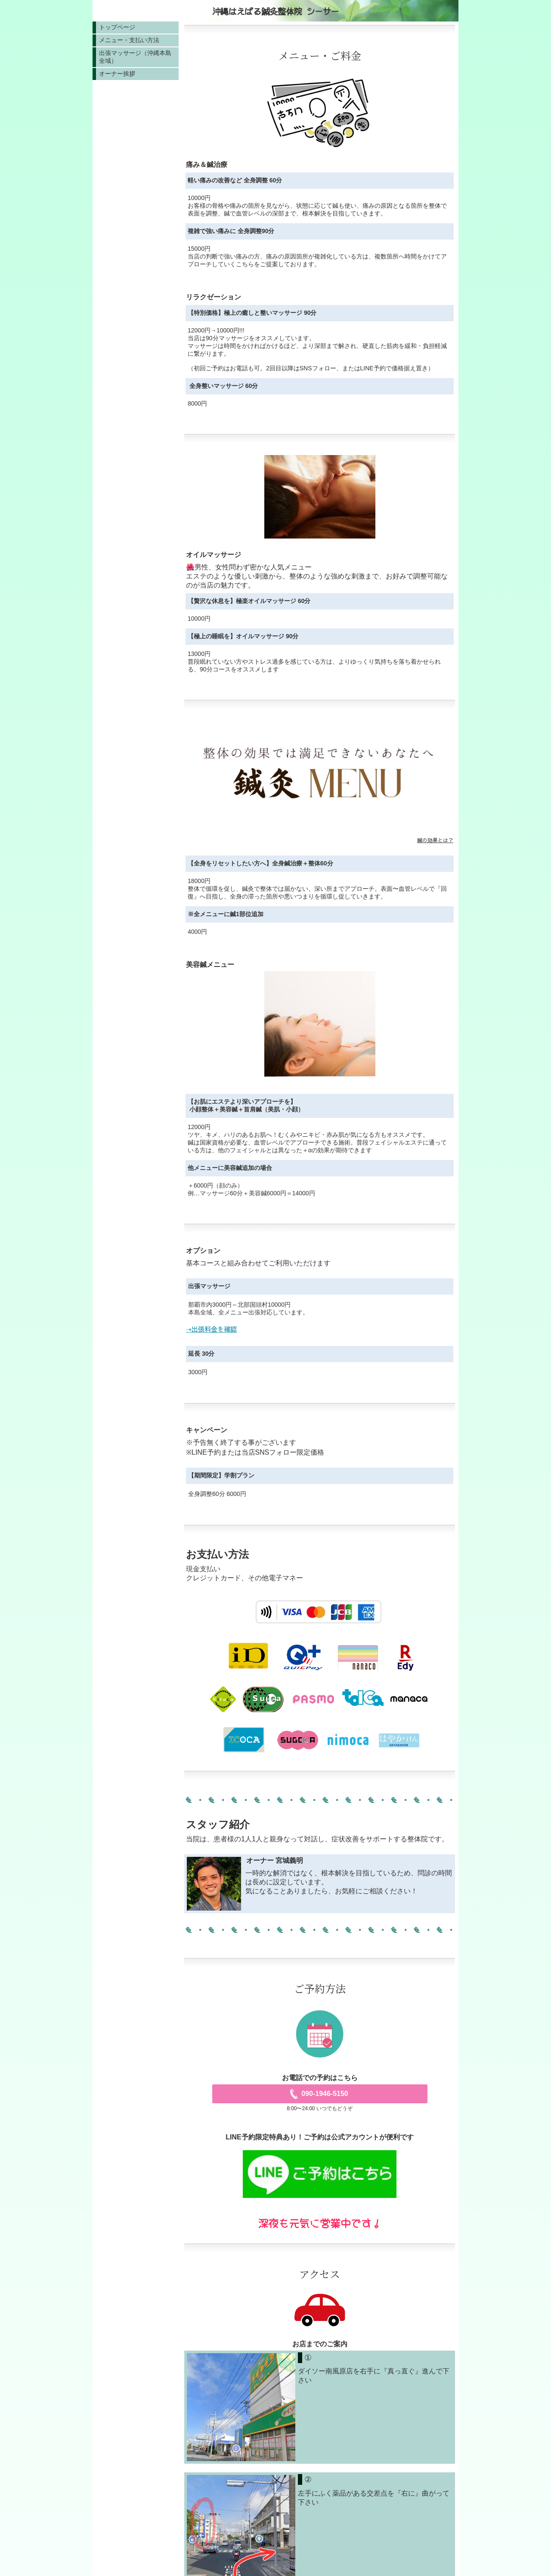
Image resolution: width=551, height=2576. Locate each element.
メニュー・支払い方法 (129, 40)
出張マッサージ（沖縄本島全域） (135, 56)
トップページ (117, 27)
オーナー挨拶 (117, 73)
